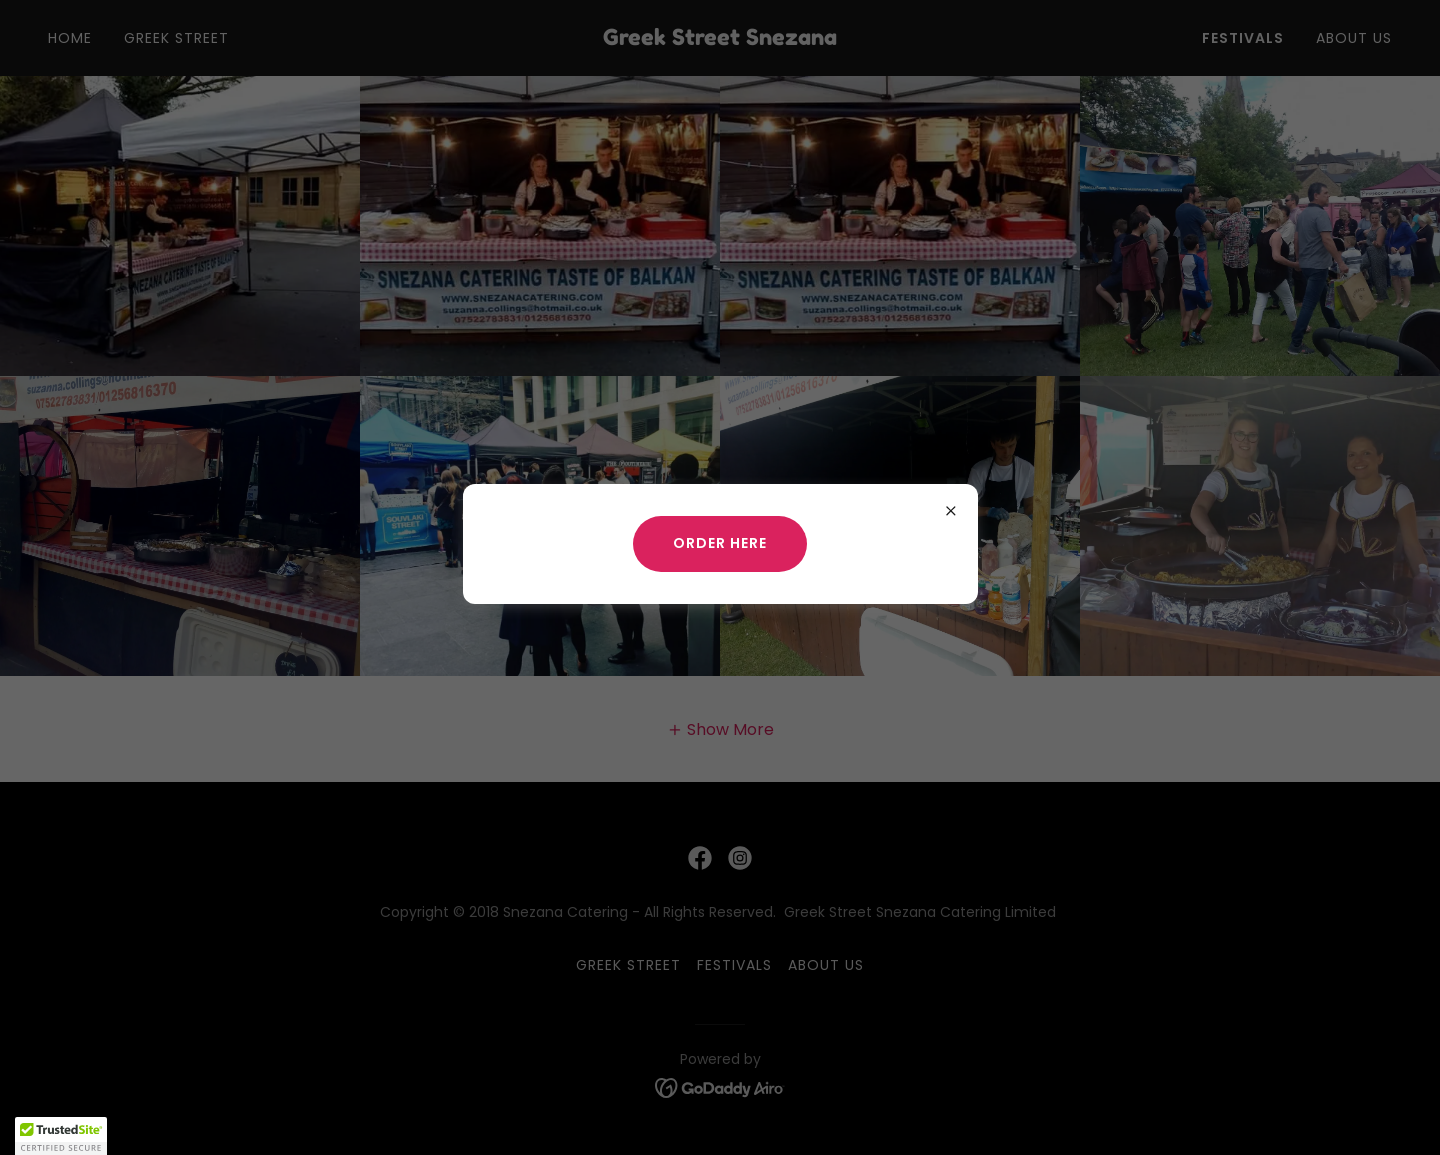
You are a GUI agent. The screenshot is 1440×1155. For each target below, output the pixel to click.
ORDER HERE (720, 543)
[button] (61, 1136)
